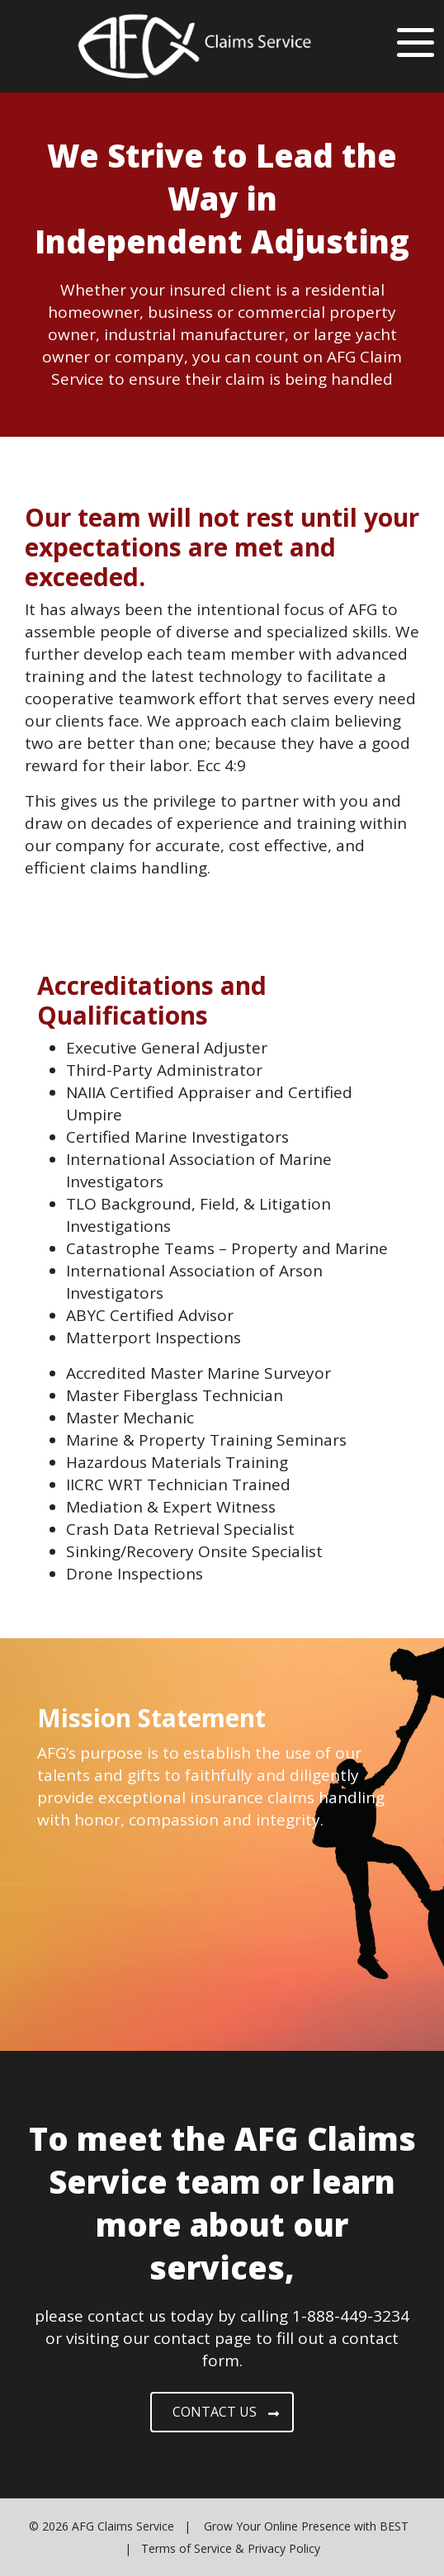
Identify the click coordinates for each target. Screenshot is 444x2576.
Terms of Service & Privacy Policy (230, 2548)
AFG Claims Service (123, 2526)
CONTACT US (225, 2412)
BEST (394, 2526)
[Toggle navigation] (415, 40)
